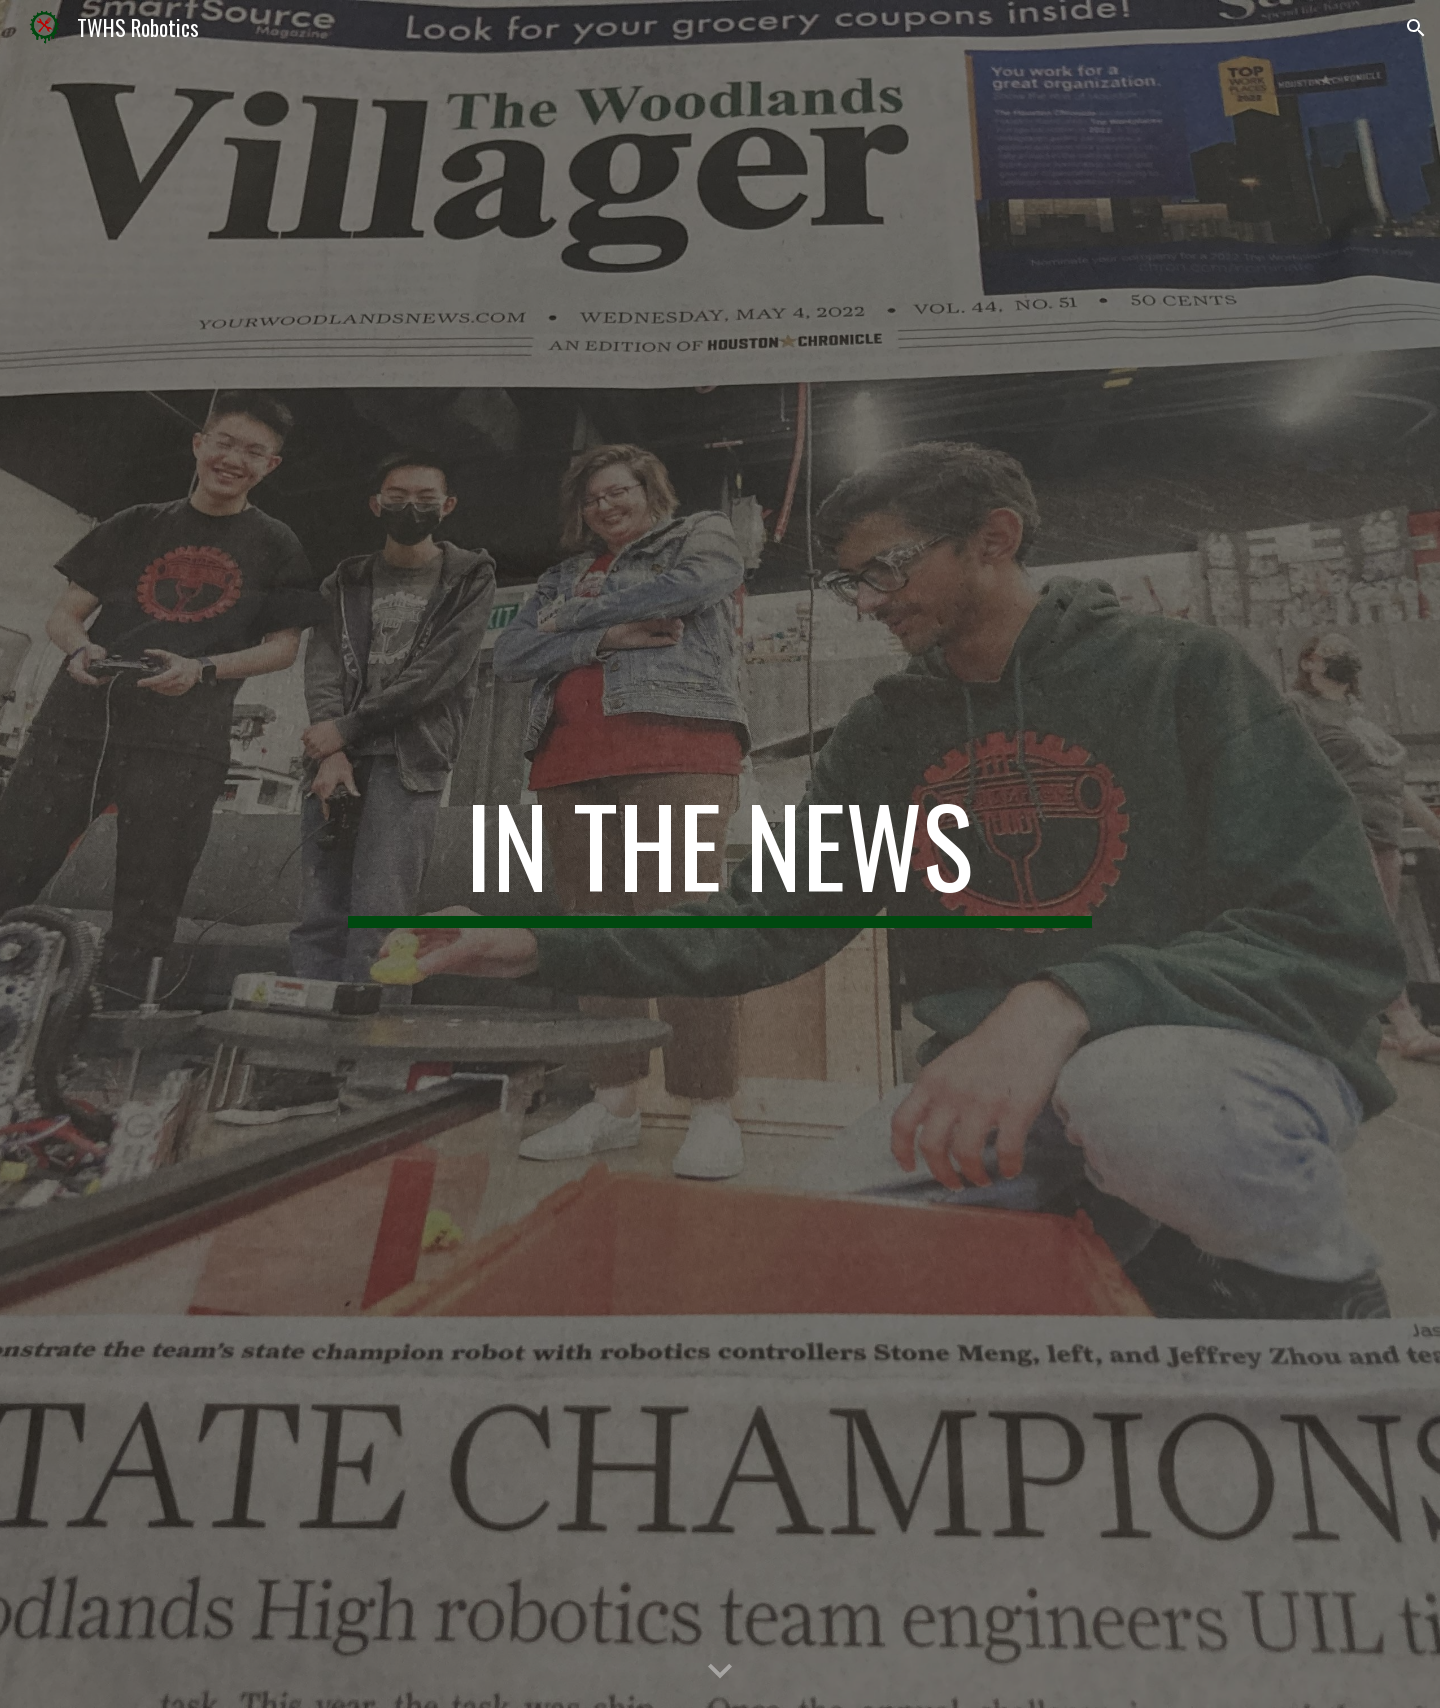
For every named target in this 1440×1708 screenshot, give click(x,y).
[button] (1416, 28)
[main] (720, 854)
